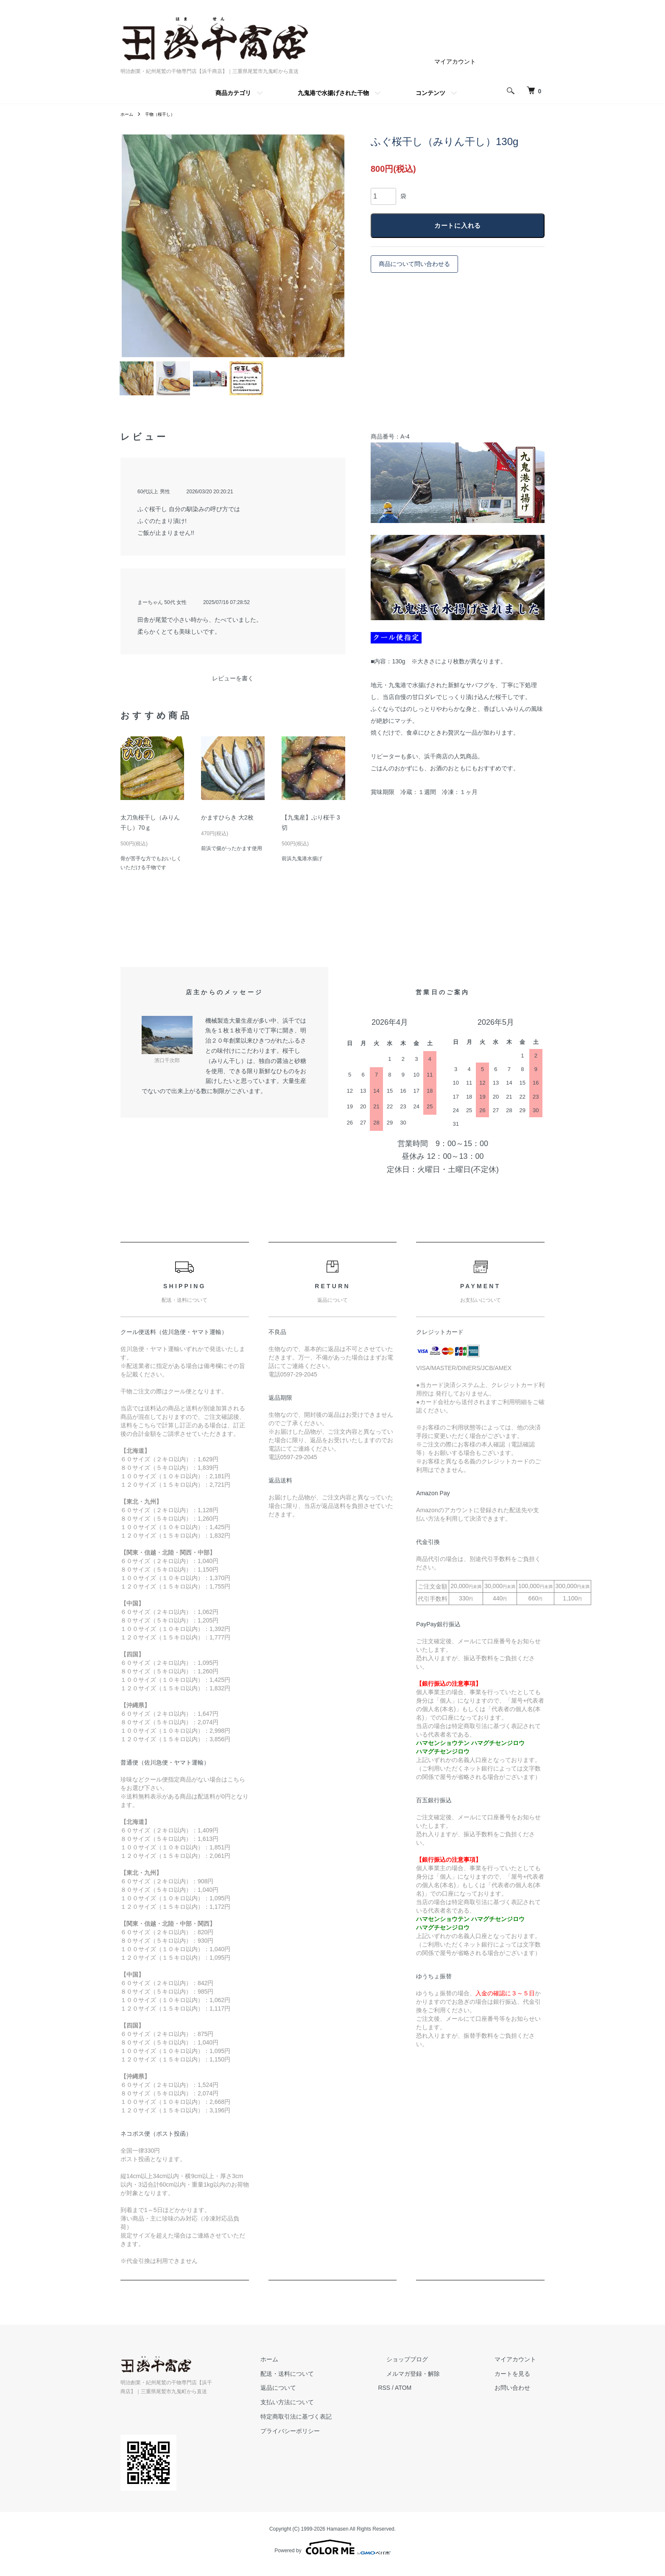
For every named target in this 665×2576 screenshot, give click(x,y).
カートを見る (521, 2381)
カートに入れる (458, 225)
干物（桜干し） (165, 114)
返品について (320, 2396)
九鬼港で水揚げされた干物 (333, 93)
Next (332, 245)
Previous (133, 245)
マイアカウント (455, 61)
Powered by (332, 2555)
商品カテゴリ (233, 93)
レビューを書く (233, 686)
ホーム (128, 114)
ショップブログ (432, 2367)
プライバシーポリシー (331, 2439)
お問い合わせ (521, 2396)
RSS (417, 2396)
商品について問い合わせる (414, 264)
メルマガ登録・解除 (438, 2381)
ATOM (436, 2396)
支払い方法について (328, 2410)
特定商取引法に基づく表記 (337, 2425)
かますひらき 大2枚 (227, 825)
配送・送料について (328, 2381)
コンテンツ (430, 93)
